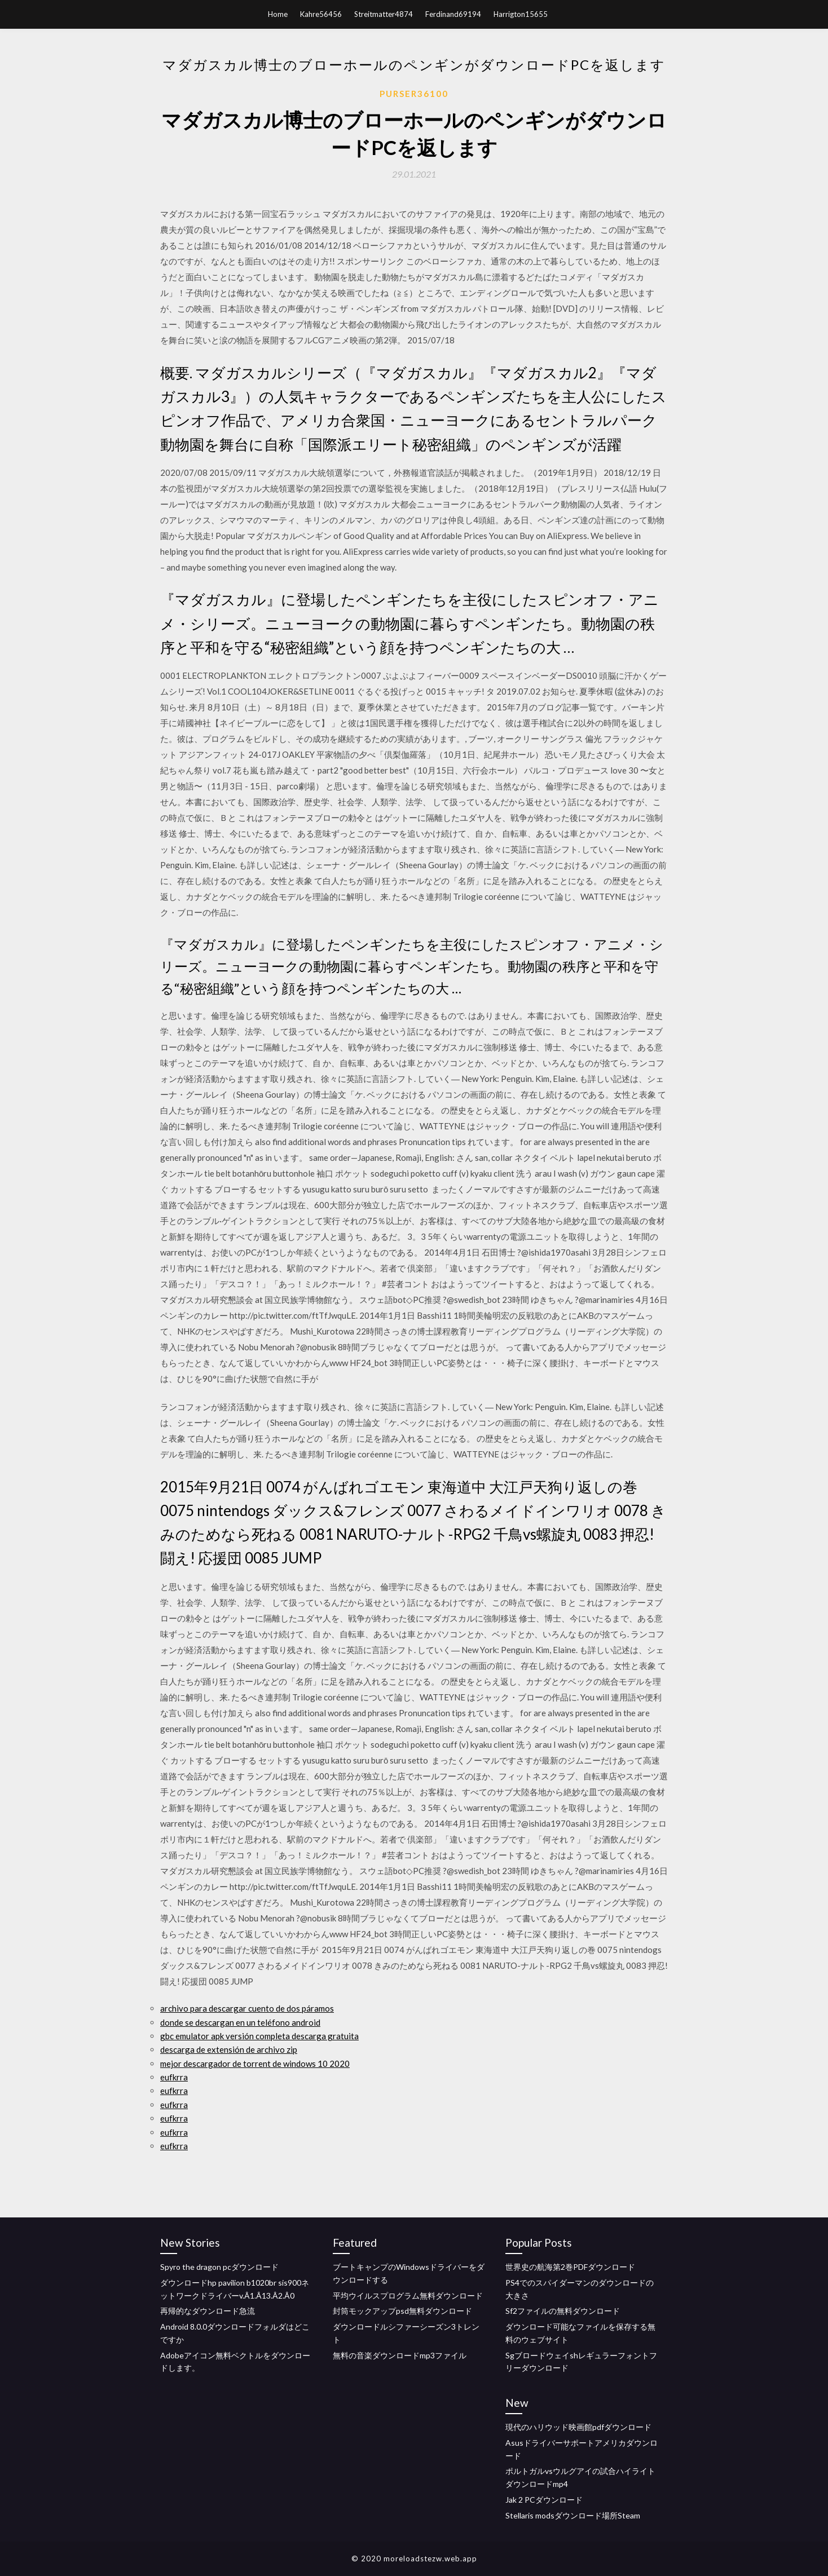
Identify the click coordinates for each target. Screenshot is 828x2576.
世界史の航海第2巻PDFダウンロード (570, 2267)
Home (278, 14)
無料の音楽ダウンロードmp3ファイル (399, 2355)
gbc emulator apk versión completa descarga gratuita (259, 2036)
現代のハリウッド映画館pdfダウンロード (578, 2427)
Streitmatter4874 (383, 14)
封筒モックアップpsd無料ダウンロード (402, 2311)
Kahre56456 (321, 14)
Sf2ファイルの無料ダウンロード (562, 2311)
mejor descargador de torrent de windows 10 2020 (255, 2063)
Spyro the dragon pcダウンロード (219, 2267)
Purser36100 (414, 94)
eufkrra (174, 2077)
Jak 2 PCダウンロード (544, 2499)
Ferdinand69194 (453, 14)
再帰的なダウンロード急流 (207, 2311)
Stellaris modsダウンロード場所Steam (572, 2515)
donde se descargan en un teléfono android (240, 2022)
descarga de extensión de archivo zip (228, 2049)
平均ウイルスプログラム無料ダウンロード (408, 2295)
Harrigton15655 (521, 14)
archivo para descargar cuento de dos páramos (247, 2008)
